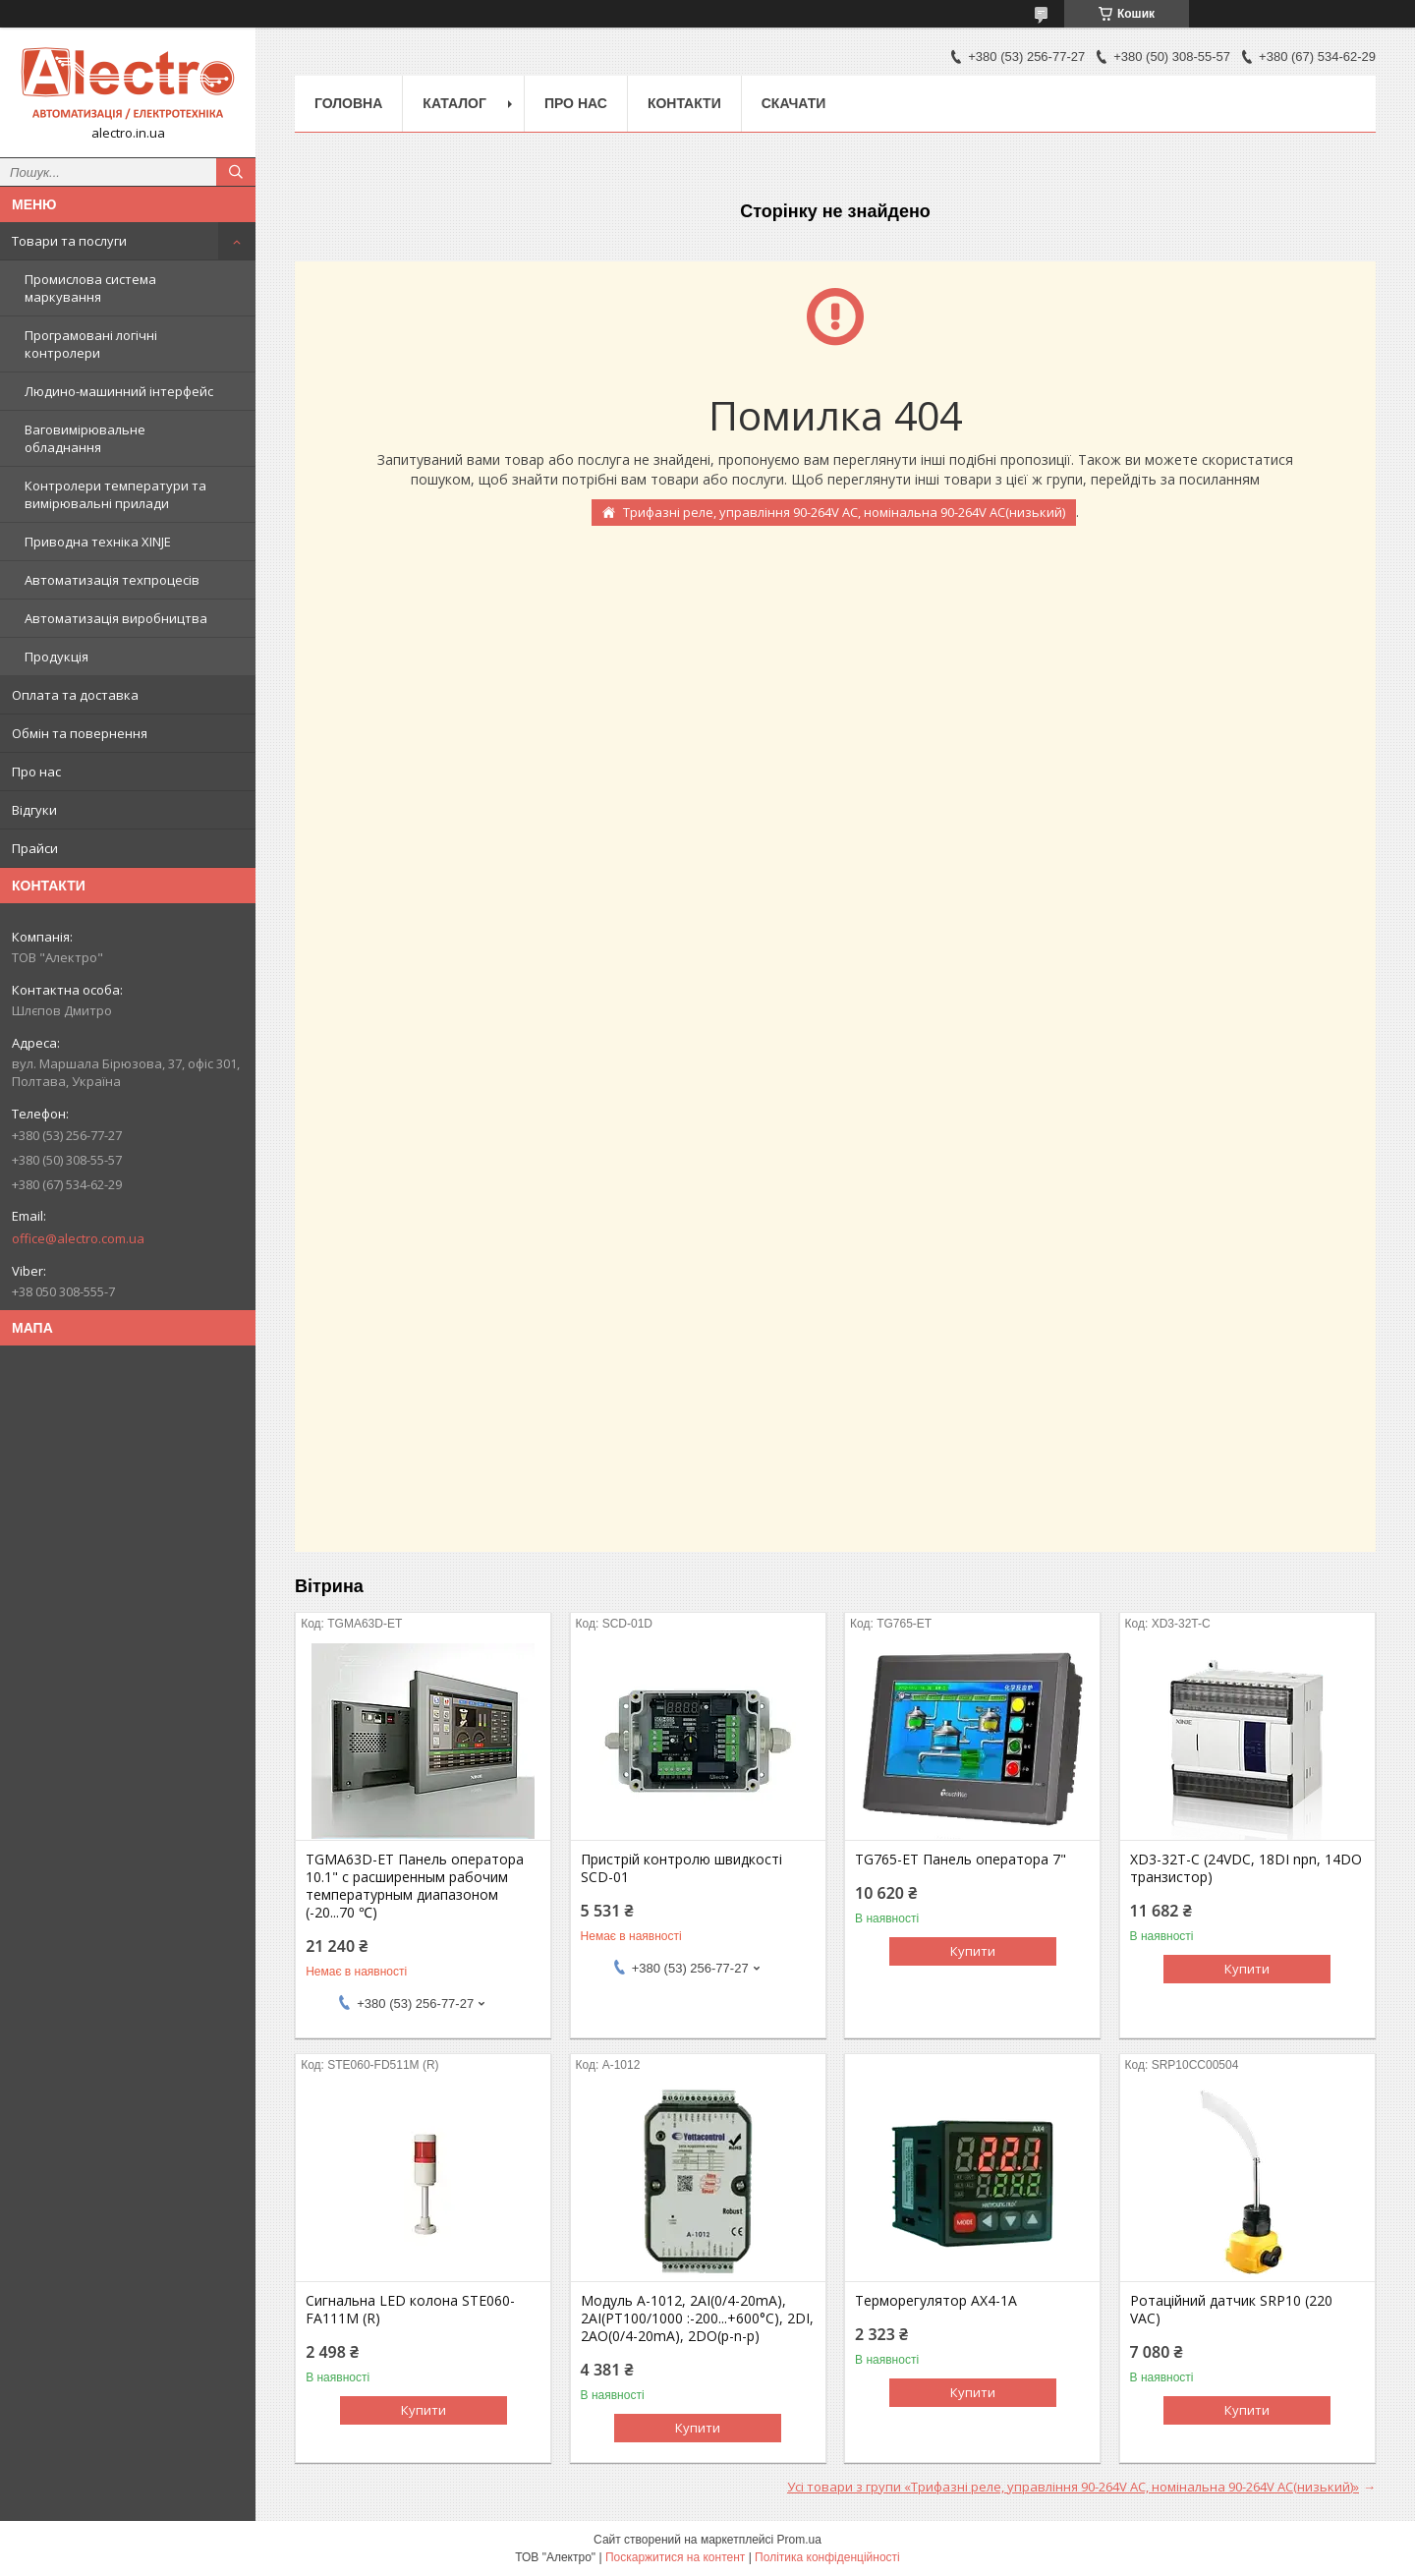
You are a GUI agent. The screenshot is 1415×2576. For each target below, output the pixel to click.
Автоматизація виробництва (116, 618)
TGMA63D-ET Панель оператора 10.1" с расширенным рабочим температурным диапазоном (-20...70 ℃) (415, 1886)
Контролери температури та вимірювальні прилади (115, 494)
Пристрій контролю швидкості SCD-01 (681, 1868)
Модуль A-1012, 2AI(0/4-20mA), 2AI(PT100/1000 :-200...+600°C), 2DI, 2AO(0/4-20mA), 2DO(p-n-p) (697, 2318)
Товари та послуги (69, 241)
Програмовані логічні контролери (91, 344)
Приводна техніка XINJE (98, 541)
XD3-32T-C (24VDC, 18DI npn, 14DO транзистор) (1246, 1868)
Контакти (684, 103)
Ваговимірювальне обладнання (85, 438)
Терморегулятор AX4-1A (936, 2301)
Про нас (36, 771)
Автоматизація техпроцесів (112, 580)
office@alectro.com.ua (78, 1238)
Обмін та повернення (79, 733)
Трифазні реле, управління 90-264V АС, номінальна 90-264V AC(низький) (844, 512)
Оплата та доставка (75, 695)
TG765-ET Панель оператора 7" (960, 1859)
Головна (348, 103)
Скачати (794, 103)
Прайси (35, 848)
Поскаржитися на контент (675, 2557)
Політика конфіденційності (827, 2557)
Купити (972, 1951)
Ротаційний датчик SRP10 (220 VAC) (1231, 2309)
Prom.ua (799, 2540)
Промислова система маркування (90, 288)
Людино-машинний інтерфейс (119, 391)
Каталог (454, 103)
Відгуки (34, 810)
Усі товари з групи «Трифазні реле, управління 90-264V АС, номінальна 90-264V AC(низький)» (1073, 2486)
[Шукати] (235, 172)
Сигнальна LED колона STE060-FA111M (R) (410, 2309)
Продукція (56, 656)
